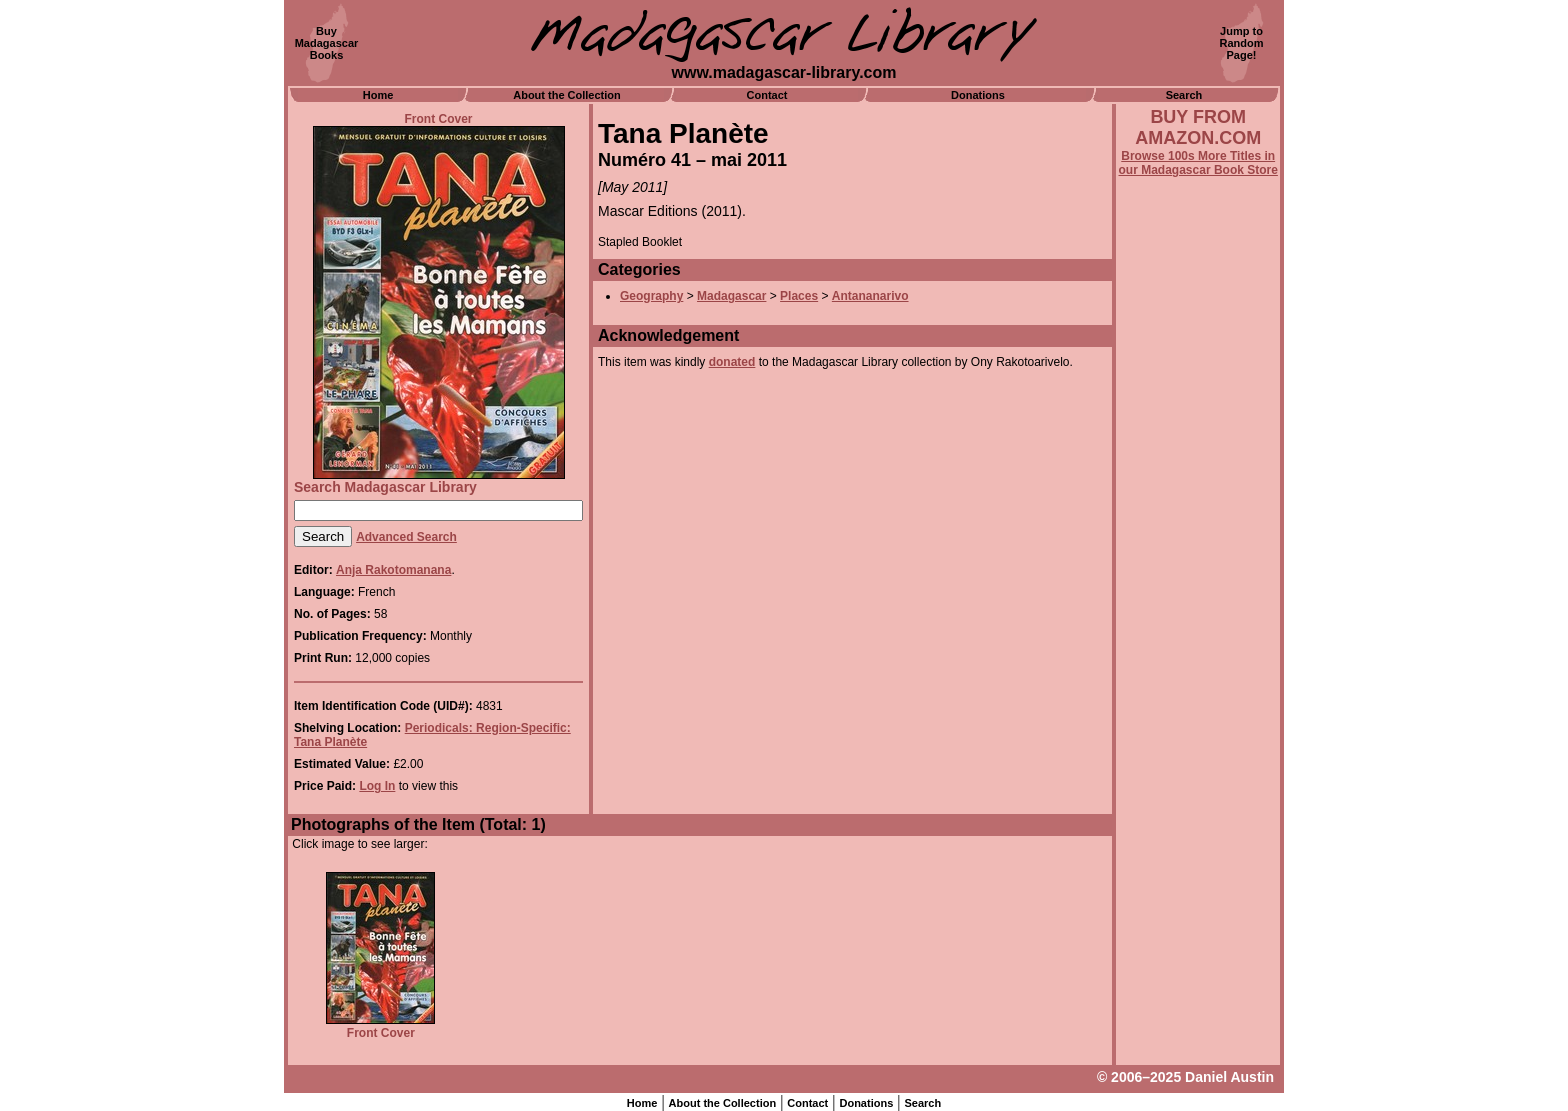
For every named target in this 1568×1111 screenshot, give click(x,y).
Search (1184, 95)
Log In (377, 786)
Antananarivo (870, 296)
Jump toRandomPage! (1242, 43)
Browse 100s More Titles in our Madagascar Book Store (1198, 163)
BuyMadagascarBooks (327, 43)
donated (732, 362)
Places (799, 296)
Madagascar (731, 296)
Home (378, 95)
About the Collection (567, 95)
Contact (767, 95)
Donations (978, 95)
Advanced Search (406, 537)
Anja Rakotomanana (393, 570)
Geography (651, 296)
